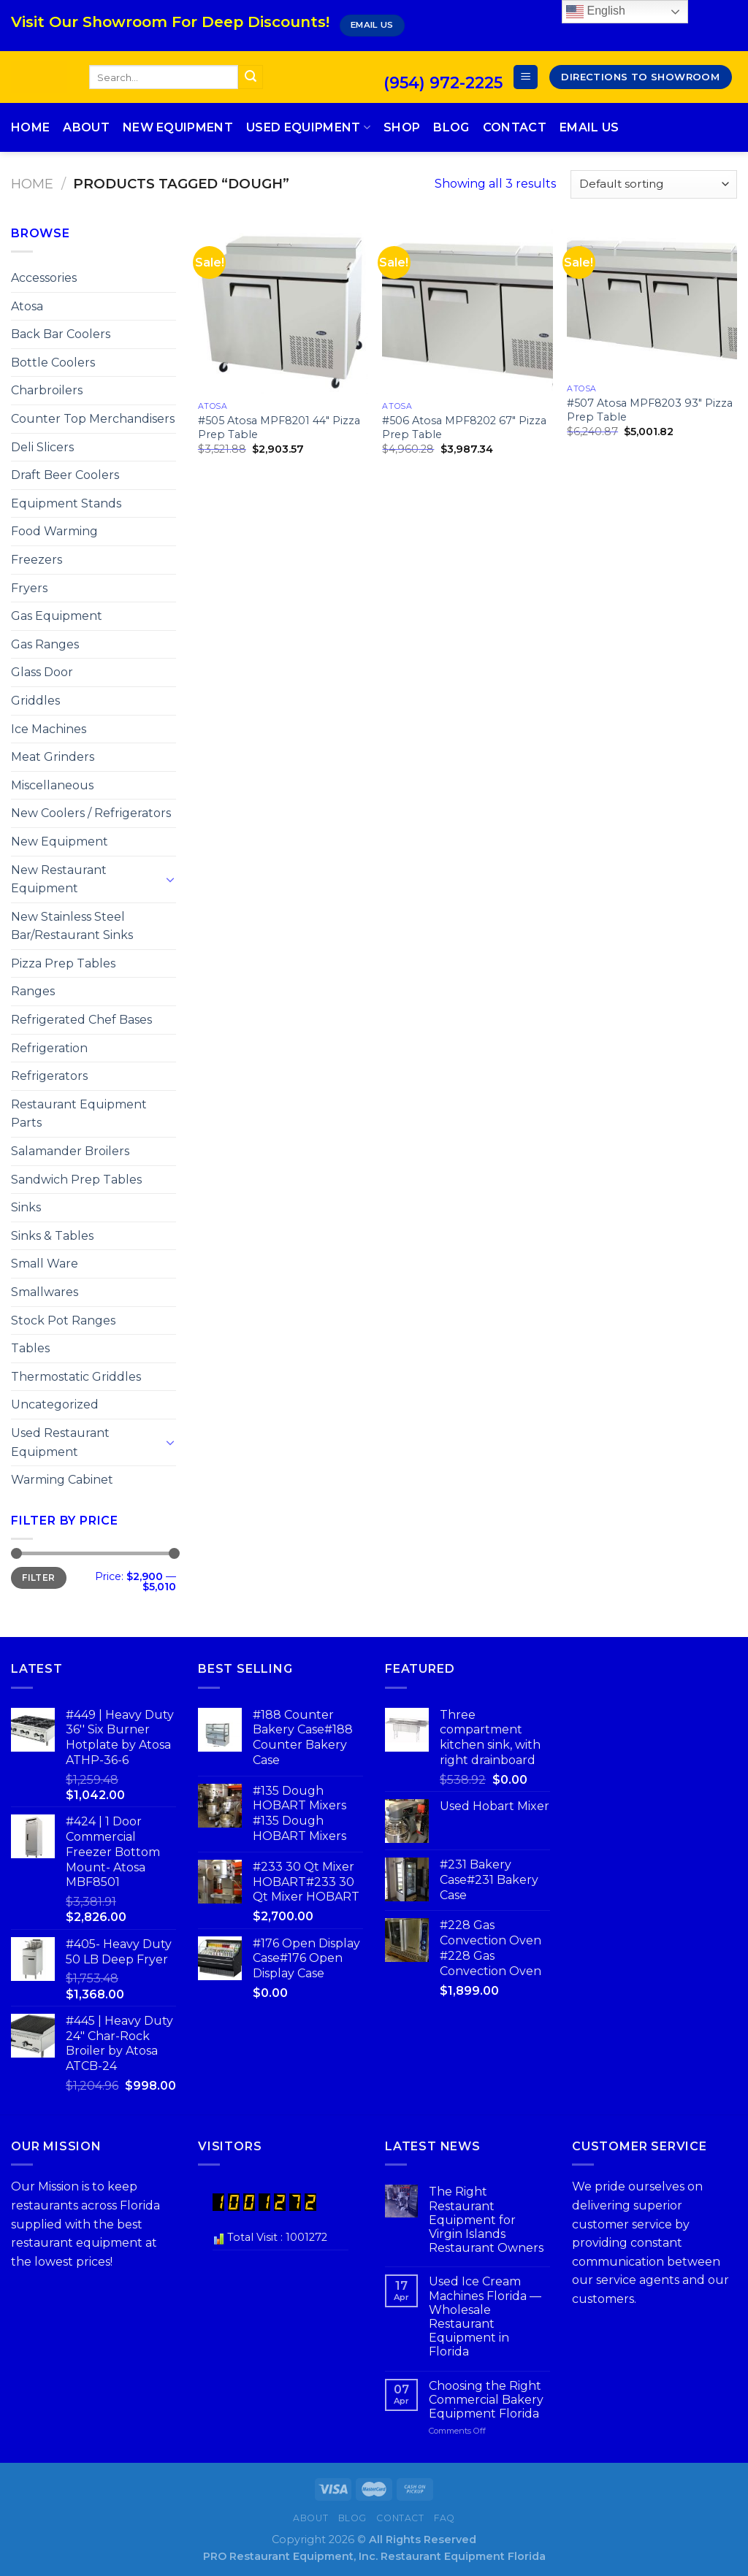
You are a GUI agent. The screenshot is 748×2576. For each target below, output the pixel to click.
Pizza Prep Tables (63, 963)
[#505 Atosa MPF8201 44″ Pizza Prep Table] (283, 309)
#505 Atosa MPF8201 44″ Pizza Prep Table (279, 427)
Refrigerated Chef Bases (81, 1020)
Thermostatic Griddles (76, 1377)
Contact (514, 127)
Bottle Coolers (53, 362)
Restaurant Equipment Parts (79, 1113)
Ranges (33, 991)
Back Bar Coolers (60, 334)
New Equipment (178, 127)
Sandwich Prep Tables (76, 1180)
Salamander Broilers (70, 1151)
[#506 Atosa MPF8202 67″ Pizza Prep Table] (467, 309)
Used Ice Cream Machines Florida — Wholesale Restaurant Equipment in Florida (485, 2316)
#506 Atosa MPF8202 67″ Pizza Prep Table (464, 427)
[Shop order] (653, 184)
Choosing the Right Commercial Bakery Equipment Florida (486, 2399)
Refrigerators (49, 1076)
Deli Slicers (42, 447)
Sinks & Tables (52, 1236)
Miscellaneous (52, 785)
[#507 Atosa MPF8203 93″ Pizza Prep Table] (652, 300)
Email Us (589, 127)
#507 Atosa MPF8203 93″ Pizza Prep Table (650, 409)
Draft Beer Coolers (65, 475)
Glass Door (42, 672)
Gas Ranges (45, 644)
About (86, 127)
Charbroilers (47, 390)
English (595, 11)
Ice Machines (48, 729)
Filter (38, 1577)
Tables (30, 1348)
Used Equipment (308, 127)
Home (30, 127)
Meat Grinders (52, 757)
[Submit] (250, 77)
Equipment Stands (66, 503)
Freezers (36, 560)
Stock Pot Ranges (63, 1320)
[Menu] (526, 77)
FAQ (444, 2517)
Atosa (27, 306)
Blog (451, 127)
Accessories (44, 278)
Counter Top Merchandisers (93, 419)
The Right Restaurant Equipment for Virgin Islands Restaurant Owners (486, 2220)
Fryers (29, 588)
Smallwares (44, 1292)
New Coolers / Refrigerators (91, 813)
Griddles (35, 701)
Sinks (26, 1207)
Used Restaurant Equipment (60, 1442)
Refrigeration (49, 1048)
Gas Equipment (56, 616)
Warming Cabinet (62, 1480)
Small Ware (44, 1263)
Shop (401, 127)
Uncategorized (55, 1404)
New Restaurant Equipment (59, 879)
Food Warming (54, 531)
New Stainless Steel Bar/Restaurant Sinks (72, 926)
